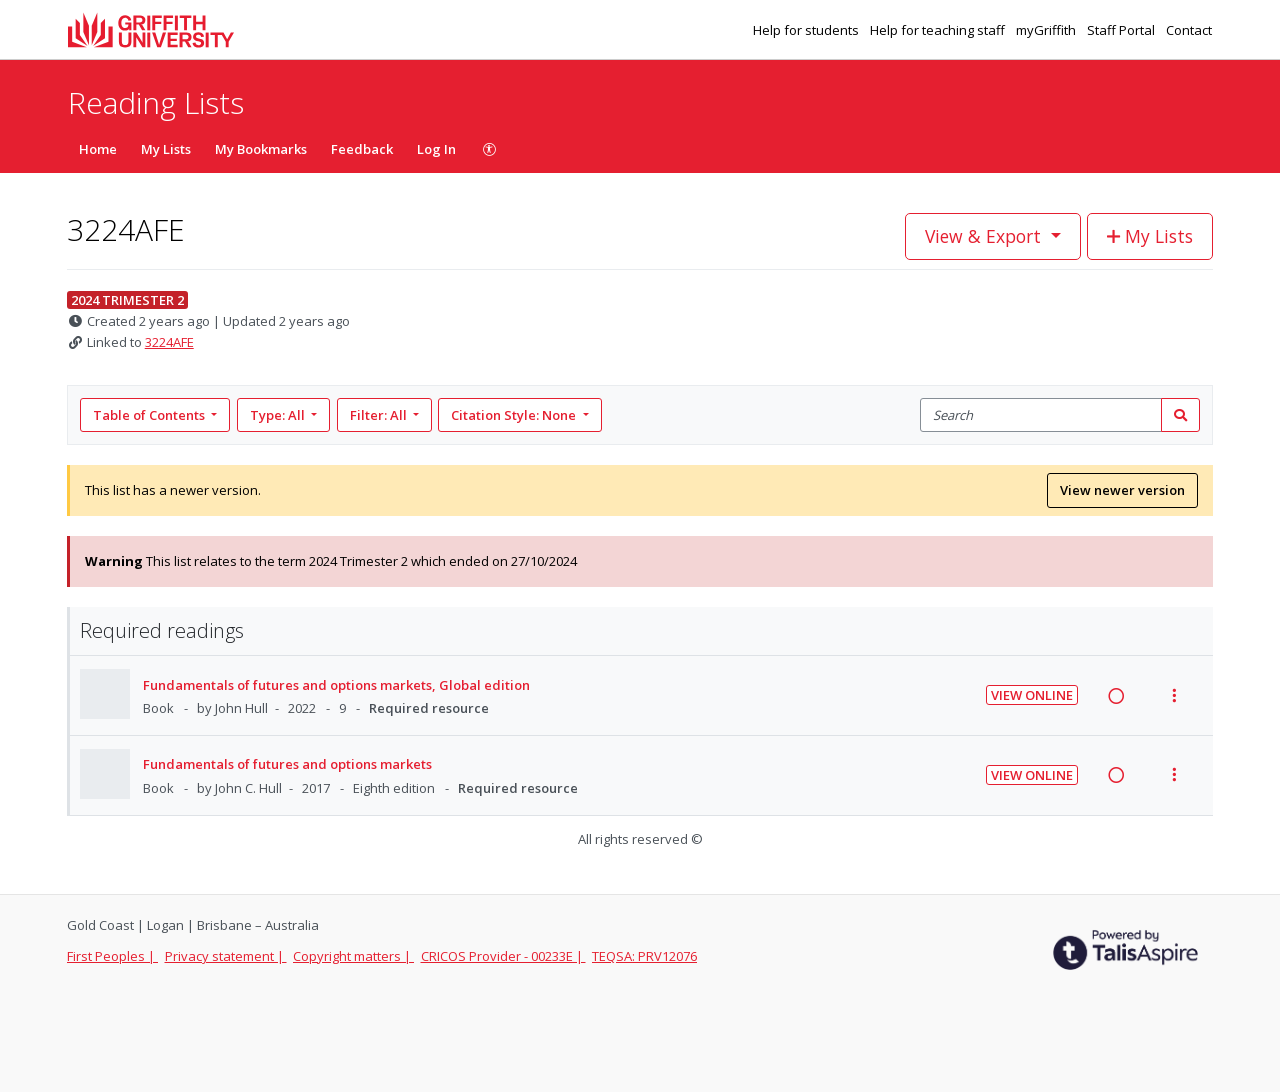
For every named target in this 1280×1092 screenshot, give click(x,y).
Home (98, 149)
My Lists (166, 149)
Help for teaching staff (939, 30)
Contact (1189, 30)
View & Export (985, 236)
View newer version (1122, 490)
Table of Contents (150, 415)
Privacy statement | (226, 956)
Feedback (362, 149)
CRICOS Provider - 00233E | (503, 956)
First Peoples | (112, 956)
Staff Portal (1122, 30)
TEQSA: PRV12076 (644, 956)
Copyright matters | (353, 956)
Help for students (807, 30)
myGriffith (1047, 30)
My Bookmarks (261, 149)
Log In (436, 149)
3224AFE (169, 342)
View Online (1032, 695)
